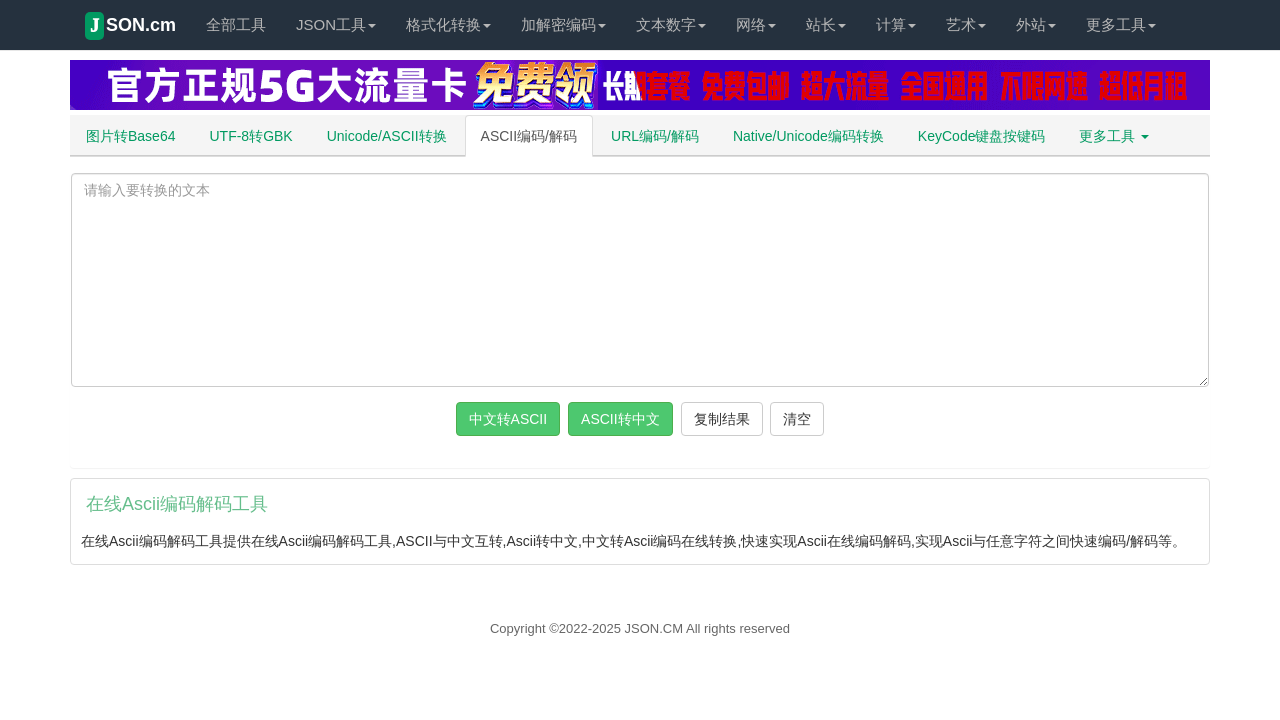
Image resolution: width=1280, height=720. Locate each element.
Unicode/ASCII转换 (387, 136)
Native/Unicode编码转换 (808, 136)
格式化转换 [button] (448, 24)
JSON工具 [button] (336, 24)
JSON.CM (654, 628)
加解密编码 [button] (563, 24)
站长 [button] (826, 24)
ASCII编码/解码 (529, 136)
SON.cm (130, 26)
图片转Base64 (130, 136)
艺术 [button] (966, 24)
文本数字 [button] (671, 24)
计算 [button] (896, 24)
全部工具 (236, 24)
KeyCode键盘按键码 (982, 136)
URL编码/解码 (655, 136)
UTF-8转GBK (250, 136)
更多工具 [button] (1121, 24)
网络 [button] (756, 24)
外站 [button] (1036, 24)
